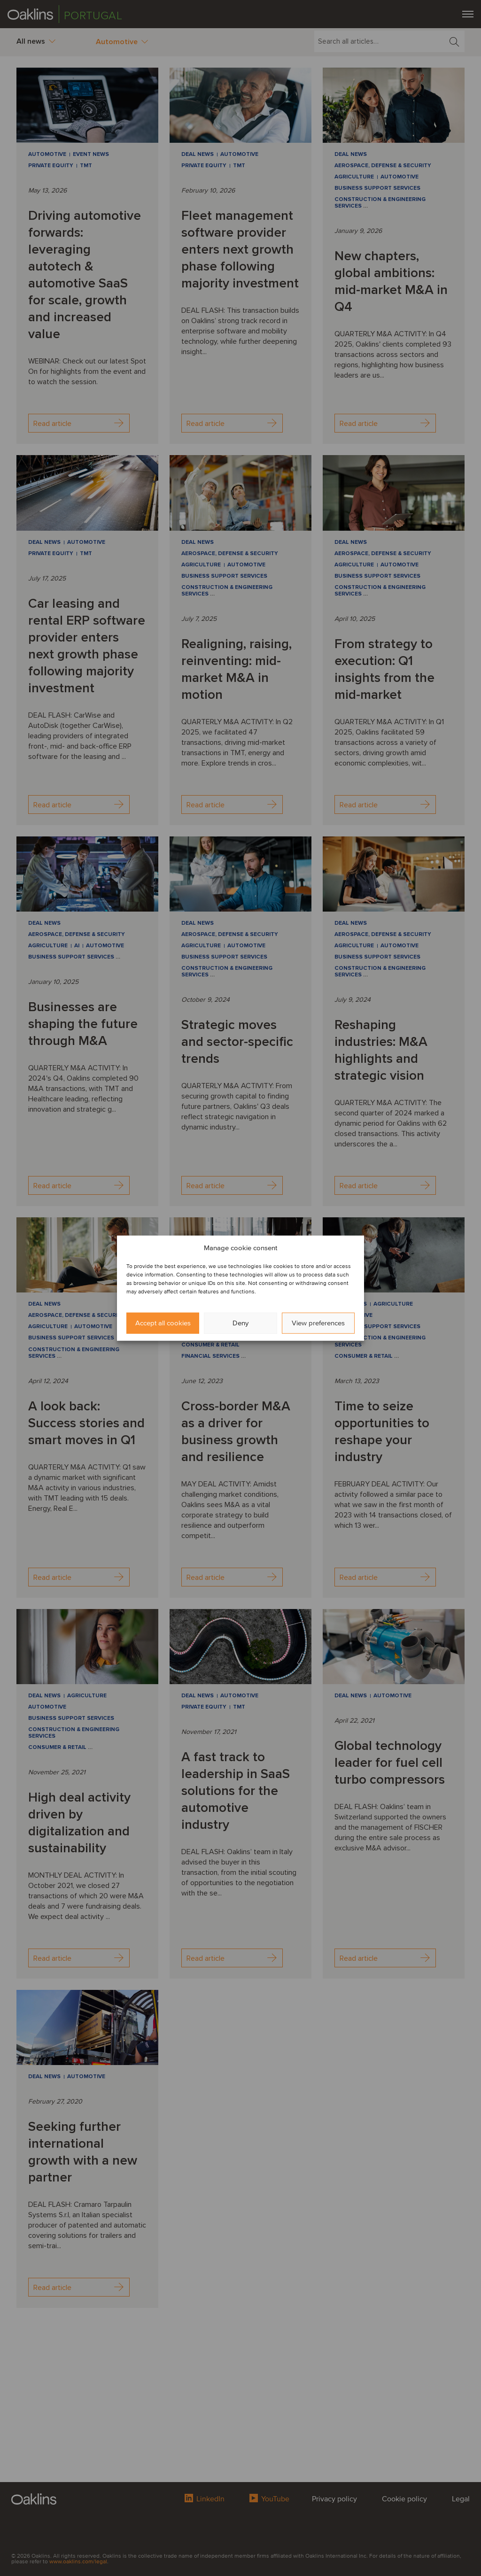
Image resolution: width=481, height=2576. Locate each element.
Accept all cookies (163, 1323)
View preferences (318, 1323)
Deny (240, 1323)
